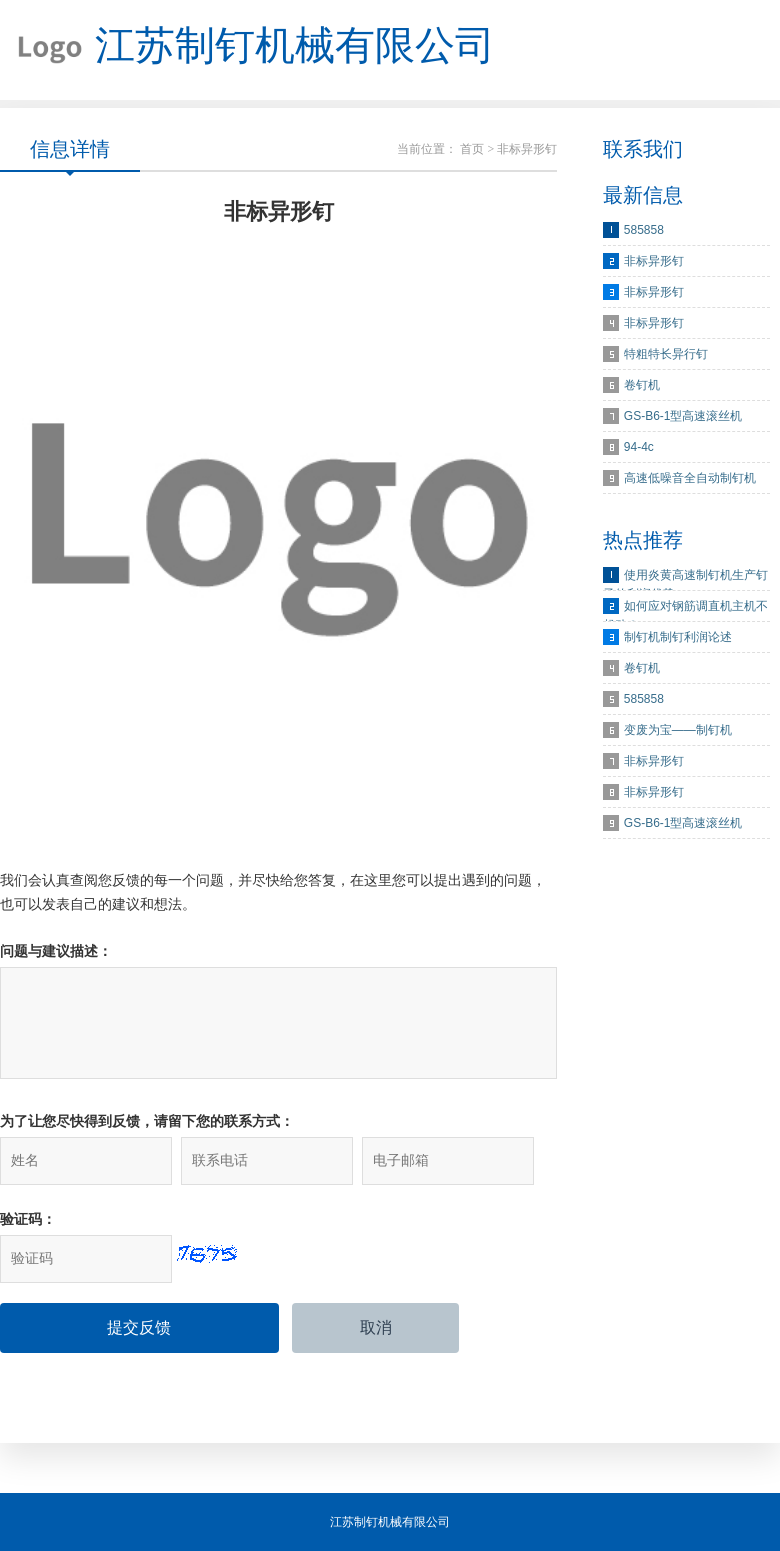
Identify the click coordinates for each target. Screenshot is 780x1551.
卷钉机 (642, 385)
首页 (472, 149)
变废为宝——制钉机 (678, 730)
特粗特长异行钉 (666, 354)
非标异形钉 (654, 261)
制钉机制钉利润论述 (678, 637)
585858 (644, 230)
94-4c (639, 447)
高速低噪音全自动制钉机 (690, 478)
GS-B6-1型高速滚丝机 (683, 416)
